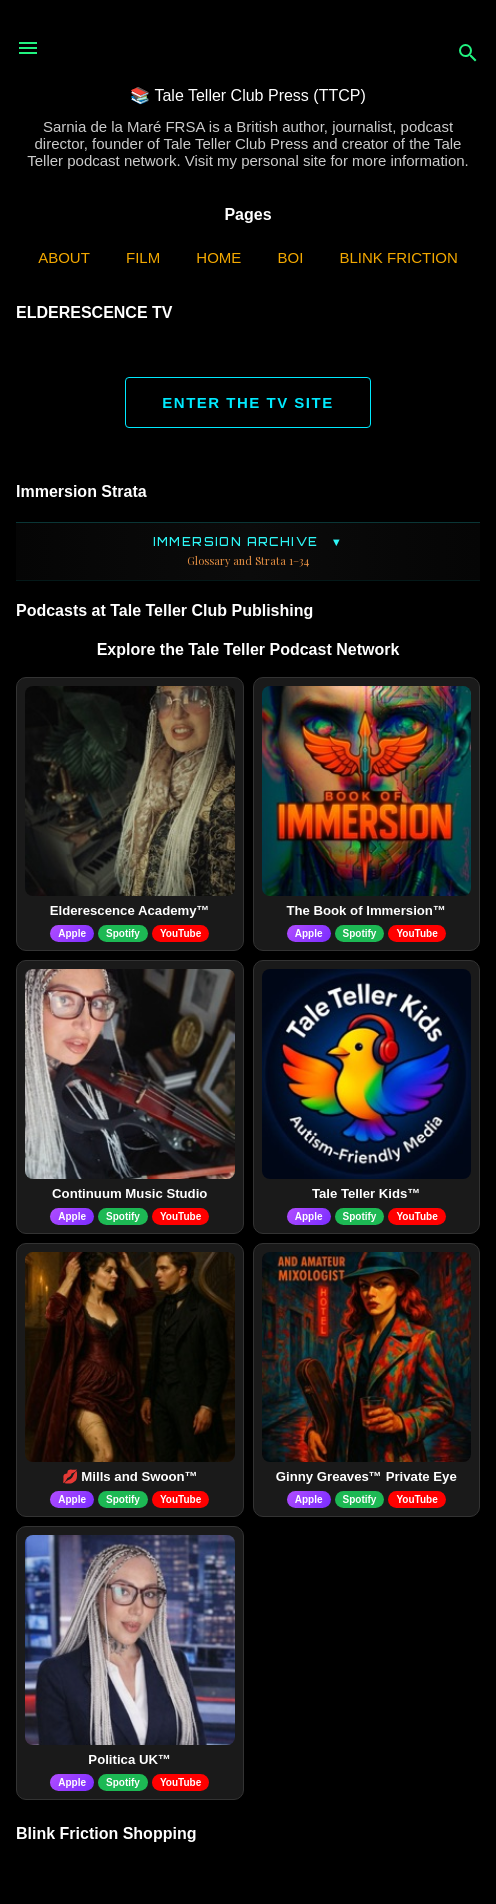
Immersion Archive (248, 551)
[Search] (468, 54)
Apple (72, 933)
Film (143, 257)
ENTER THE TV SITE (247, 402)
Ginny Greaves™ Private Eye (366, 1476)
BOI (291, 257)
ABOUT (64, 257)
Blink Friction (399, 257)
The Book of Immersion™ (366, 910)
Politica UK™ (129, 1759)
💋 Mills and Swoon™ (130, 1476)
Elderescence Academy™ (130, 910)
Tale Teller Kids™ (366, 1193)
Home (218, 257)
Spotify (123, 933)
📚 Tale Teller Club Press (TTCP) (247, 95)
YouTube (180, 933)
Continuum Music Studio (129, 1193)
